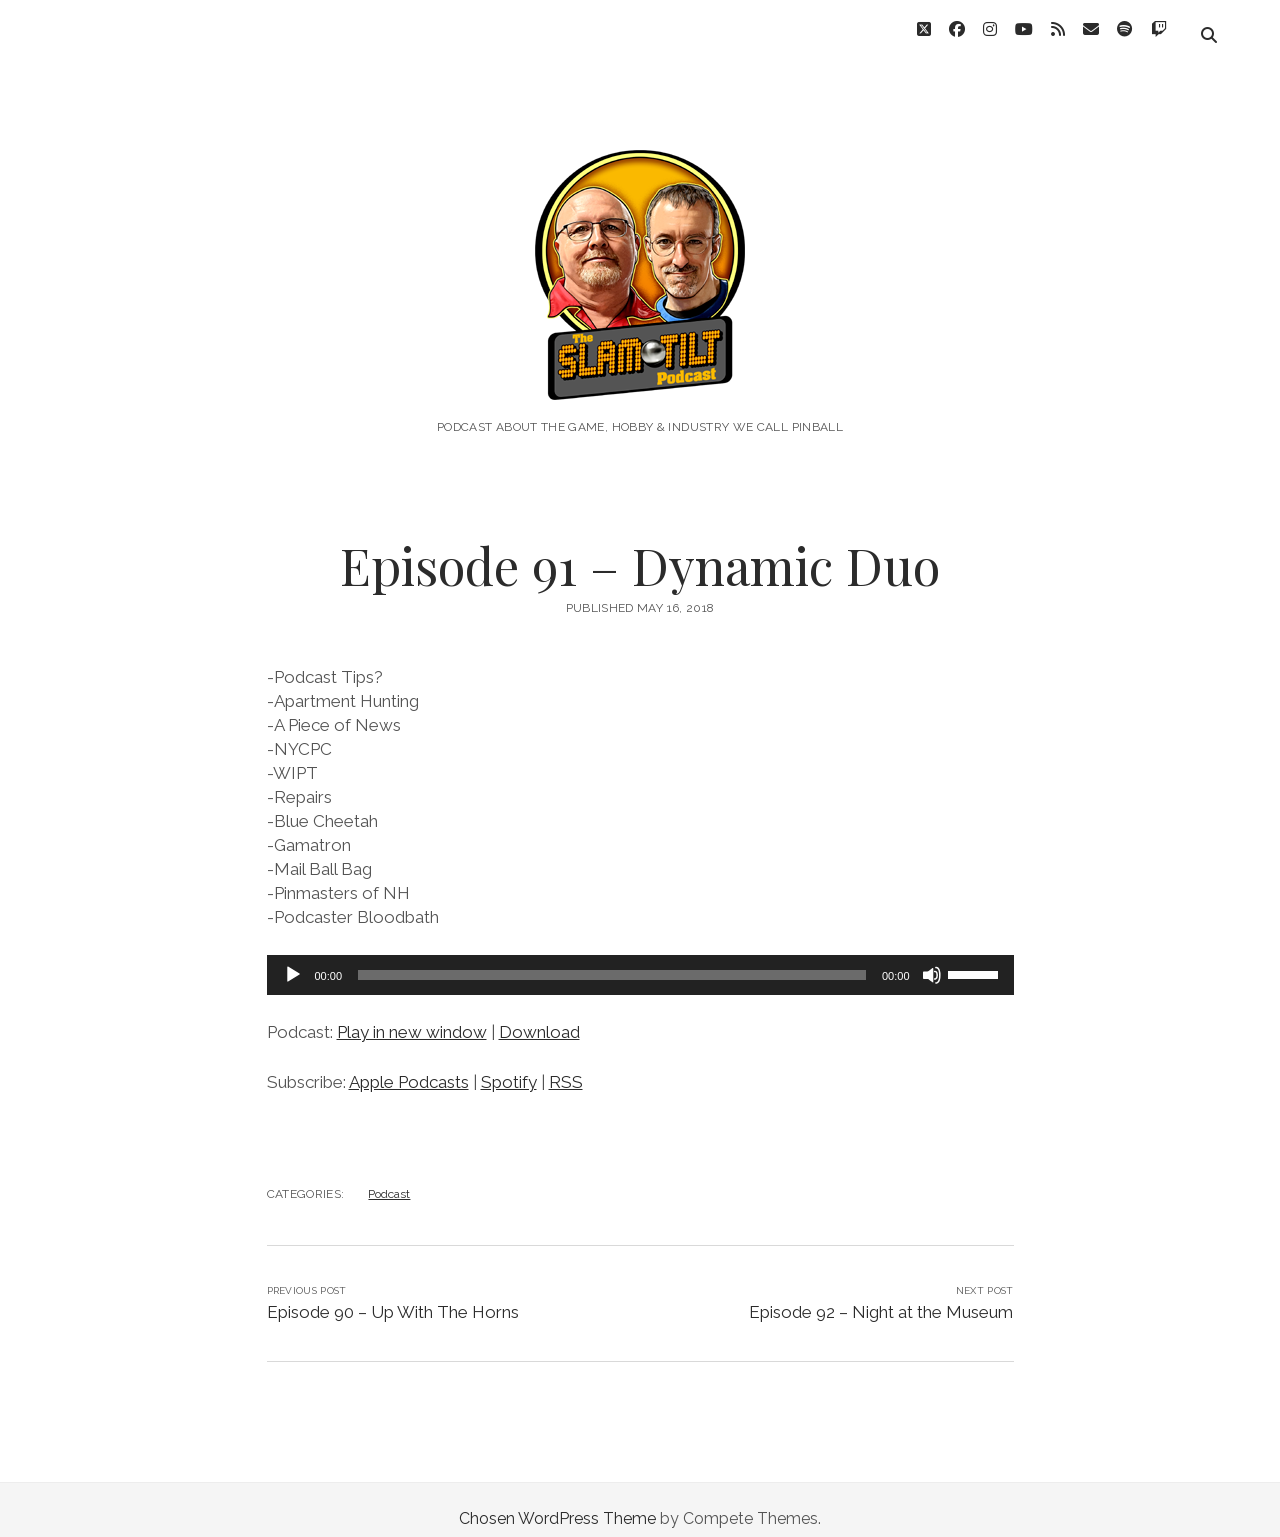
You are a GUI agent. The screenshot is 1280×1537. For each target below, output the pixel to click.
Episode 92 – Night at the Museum (881, 1294)
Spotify (509, 1064)
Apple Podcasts (409, 1064)
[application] (640, 957)
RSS (566, 1064)
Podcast (389, 1176)
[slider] (612, 957)
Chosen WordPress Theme (557, 1500)
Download (539, 1014)
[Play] (293, 957)
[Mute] (932, 957)
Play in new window (412, 1014)
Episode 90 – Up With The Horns (393, 1294)
